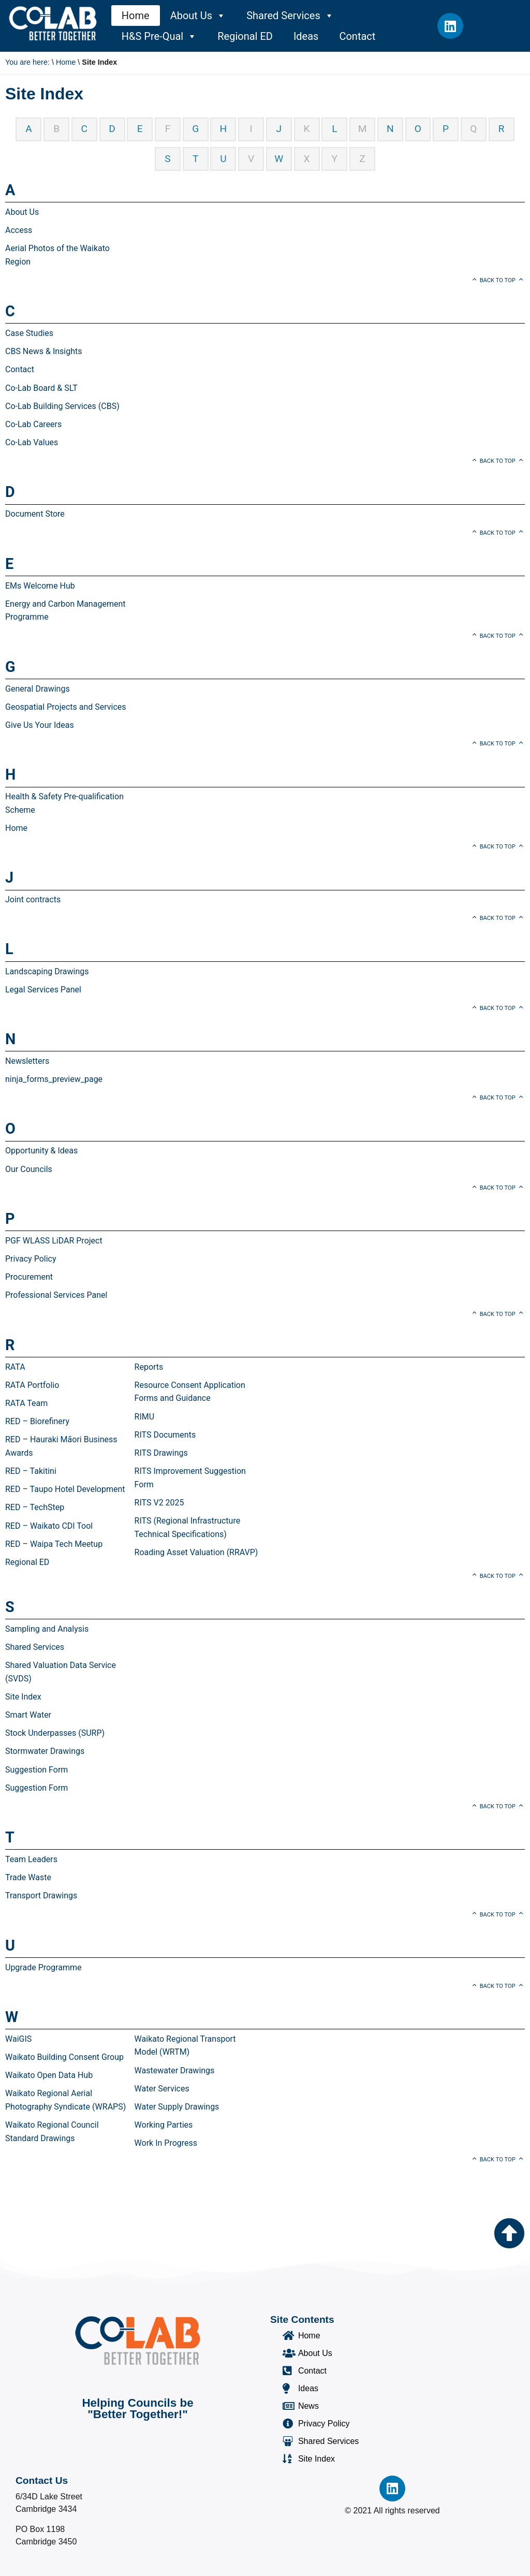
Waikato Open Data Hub (49, 2075)
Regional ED (245, 36)
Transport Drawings (41, 1895)
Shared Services (290, 15)
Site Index (23, 1697)
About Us (198, 15)
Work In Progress (166, 2143)
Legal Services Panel (43, 989)
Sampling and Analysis (47, 1629)
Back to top (497, 280)
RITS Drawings (161, 1453)
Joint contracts (33, 899)
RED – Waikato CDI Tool (49, 1526)
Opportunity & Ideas (41, 1150)
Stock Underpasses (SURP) (55, 1733)
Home (136, 15)
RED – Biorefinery (37, 1421)
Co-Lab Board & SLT (41, 388)
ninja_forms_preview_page (53, 1079)
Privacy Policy (30, 1259)
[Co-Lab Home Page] (52, 23)
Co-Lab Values (31, 442)
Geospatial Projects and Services (65, 707)
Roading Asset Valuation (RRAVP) (196, 1552)
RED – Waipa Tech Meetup (53, 1544)
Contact (357, 36)
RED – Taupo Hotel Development (65, 1489)
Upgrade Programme (43, 1967)
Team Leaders (31, 1859)
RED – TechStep (34, 1507)
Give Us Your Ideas (39, 725)
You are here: (27, 62)
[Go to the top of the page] (509, 2233)
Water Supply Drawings (177, 2107)
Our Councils (28, 1169)
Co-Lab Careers (33, 424)
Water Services (162, 2089)
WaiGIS (18, 2039)
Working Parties (164, 2125)
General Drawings (37, 689)
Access (18, 230)
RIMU (145, 1417)
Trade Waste (28, 1877)
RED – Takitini (30, 1471)
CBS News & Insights (43, 351)
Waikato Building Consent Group (64, 2057)
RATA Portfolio (32, 1385)
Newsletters (27, 1061)
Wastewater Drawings (175, 2070)
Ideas (306, 36)
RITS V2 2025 (159, 1502)
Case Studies (29, 333)
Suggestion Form (36, 1770)
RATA (15, 1367)
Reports (149, 1367)
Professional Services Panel (56, 1295)
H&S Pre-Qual (159, 36)
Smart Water (28, 1715)
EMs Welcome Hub (40, 586)
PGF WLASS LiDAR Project (53, 1241)
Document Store (35, 514)
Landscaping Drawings (47, 971)
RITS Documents (165, 1435)
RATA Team (26, 1403)
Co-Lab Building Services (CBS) (62, 406)
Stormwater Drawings (44, 1751)
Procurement (29, 1277)
